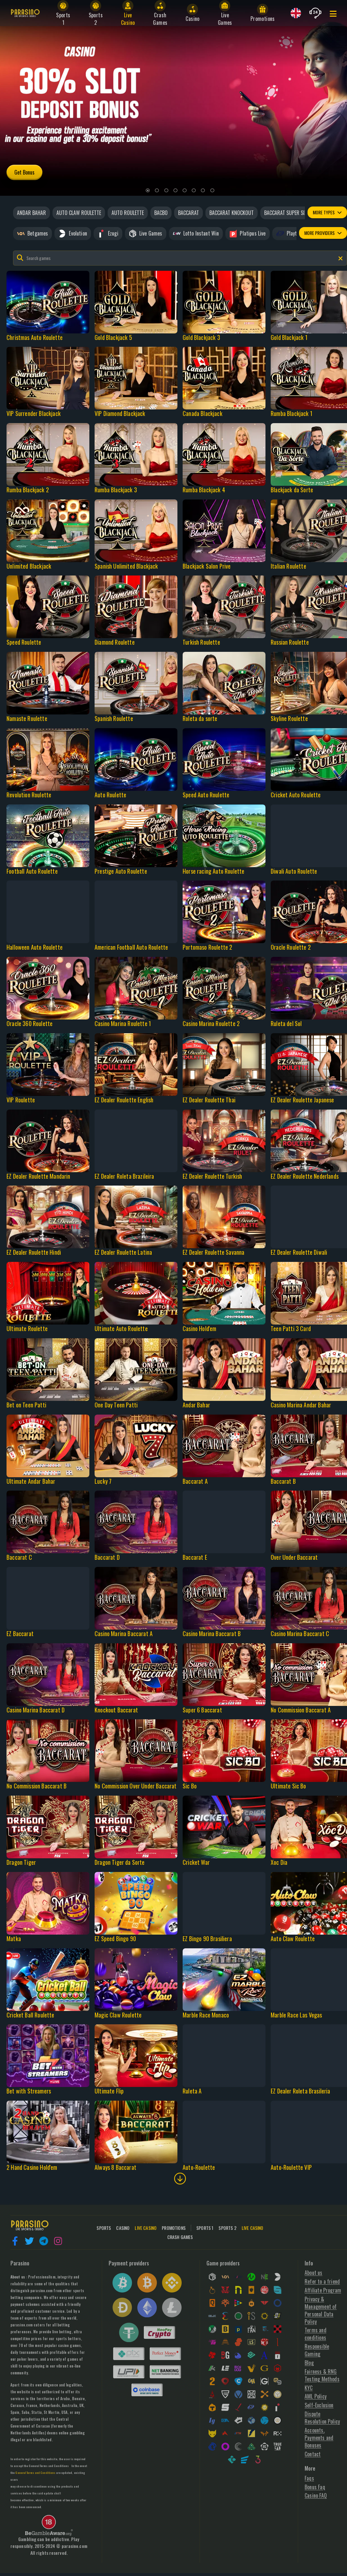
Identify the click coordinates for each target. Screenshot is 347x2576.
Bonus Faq (315, 2487)
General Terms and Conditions (49, 2465)
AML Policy (315, 2396)
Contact (313, 2454)
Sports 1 (204, 2228)
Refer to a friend (322, 2281)
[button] (15, 2241)
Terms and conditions (315, 2333)
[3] (166, 190)
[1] (148, 190)
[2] (157, 190)
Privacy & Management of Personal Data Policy (321, 2310)
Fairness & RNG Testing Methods (322, 2375)
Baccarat (188, 213)
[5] (185, 190)
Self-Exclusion (319, 2405)
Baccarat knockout (231, 213)
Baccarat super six (285, 213)
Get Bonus (24, 172)
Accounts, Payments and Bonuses (319, 2438)
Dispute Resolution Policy (322, 2417)
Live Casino (253, 2228)
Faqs (309, 2478)
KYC (309, 2388)
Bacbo (161, 213)
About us (313, 2273)
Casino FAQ (316, 2495)
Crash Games (180, 2237)
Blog (309, 2363)
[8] (212, 190)
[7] (203, 190)
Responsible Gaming (317, 2350)
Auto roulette (128, 213)
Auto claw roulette (78, 213)
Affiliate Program (323, 2290)
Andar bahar (31, 213)
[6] (194, 190)
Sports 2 (227, 2228)
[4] (175, 190)
